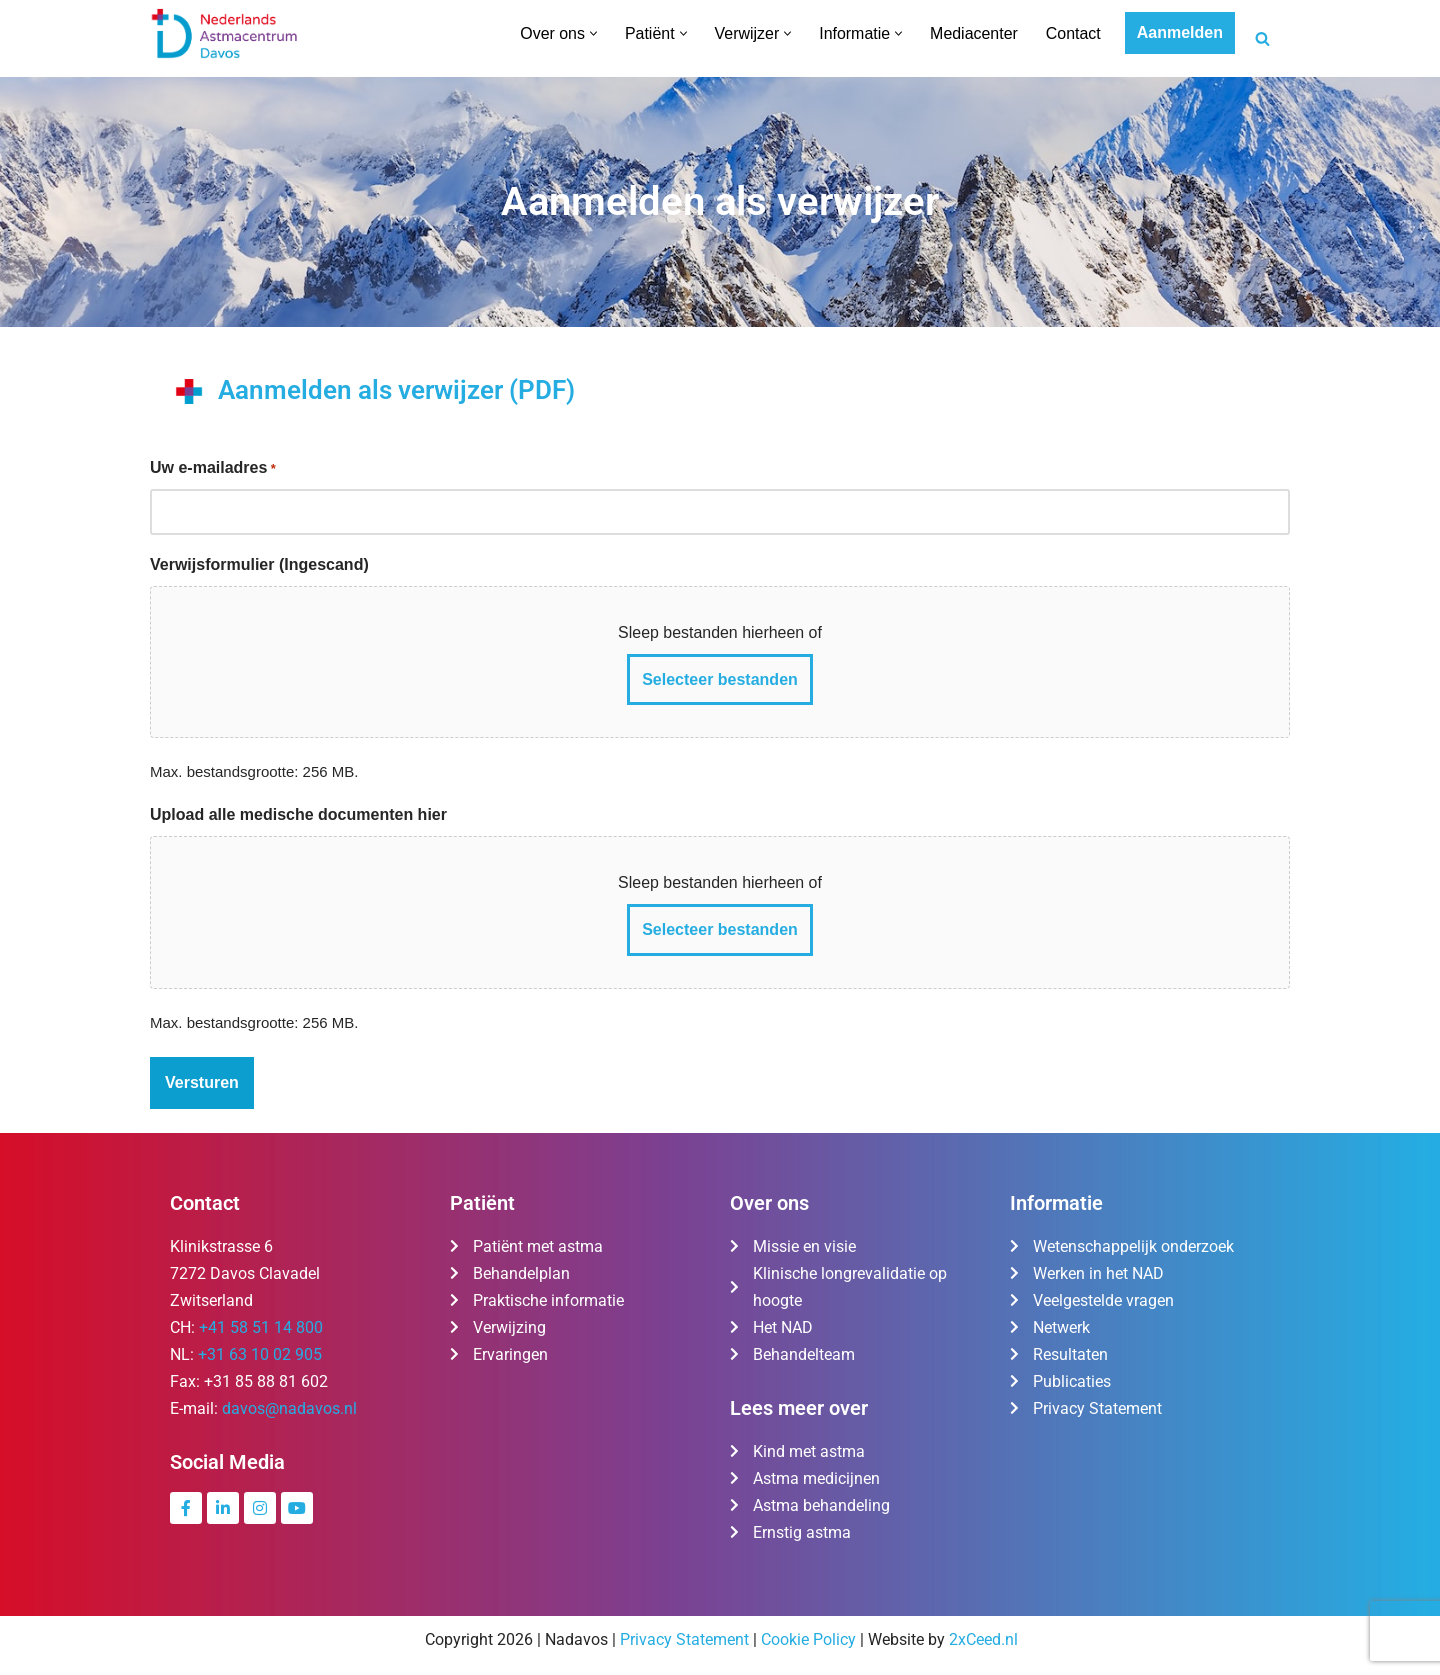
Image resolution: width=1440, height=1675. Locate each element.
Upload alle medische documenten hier (298, 814)
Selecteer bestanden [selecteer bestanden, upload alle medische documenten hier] (720, 930)
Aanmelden (1180, 32)
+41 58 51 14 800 (261, 1328)
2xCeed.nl (983, 1641)
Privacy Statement (684, 1641)
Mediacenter (974, 33)
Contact (1073, 33)
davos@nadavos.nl (289, 1409)
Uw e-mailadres (213, 469)
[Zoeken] (1262, 38)
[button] (592, 33)
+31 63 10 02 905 (260, 1355)
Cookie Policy (808, 1641)
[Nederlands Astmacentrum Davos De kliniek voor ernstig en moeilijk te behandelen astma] (225, 33)
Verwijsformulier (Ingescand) (259, 564)
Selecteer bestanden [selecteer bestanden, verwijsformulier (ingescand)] (720, 679)
